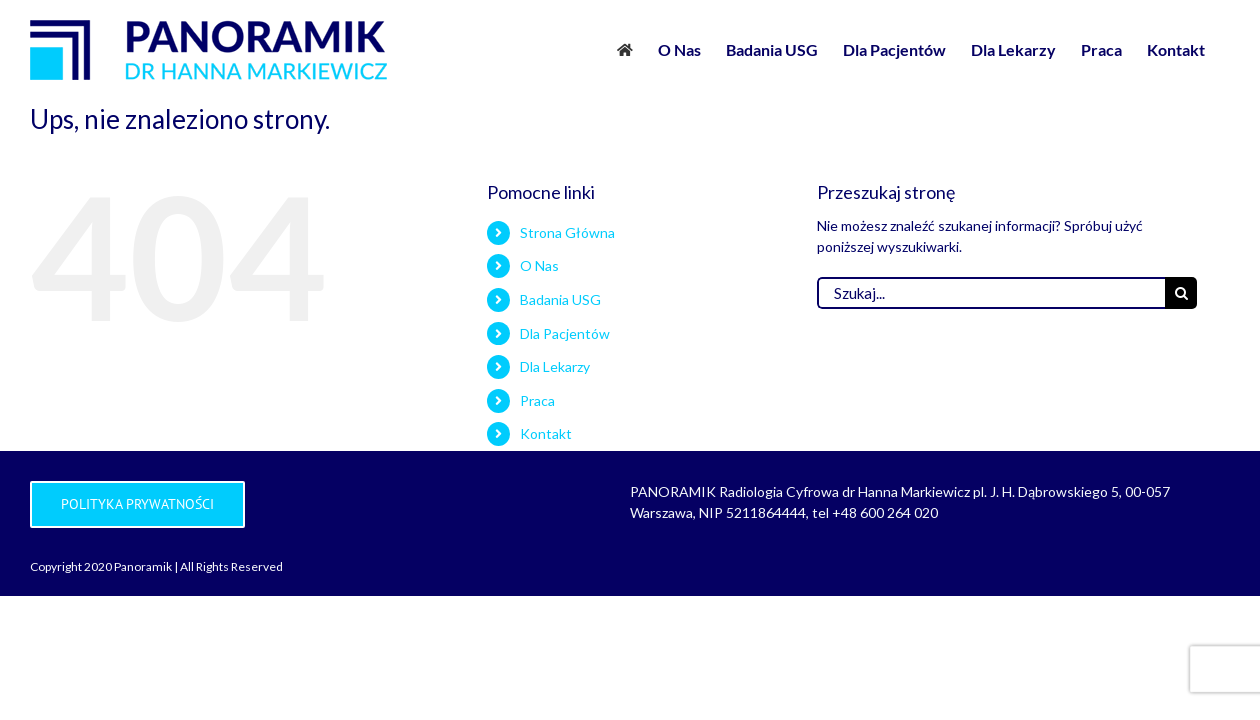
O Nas (539, 265)
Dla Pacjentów (565, 333)
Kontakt (546, 433)
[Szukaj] (1181, 293)
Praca (537, 400)
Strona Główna (567, 232)
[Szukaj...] (991, 293)
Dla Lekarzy (555, 366)
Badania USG (560, 299)
